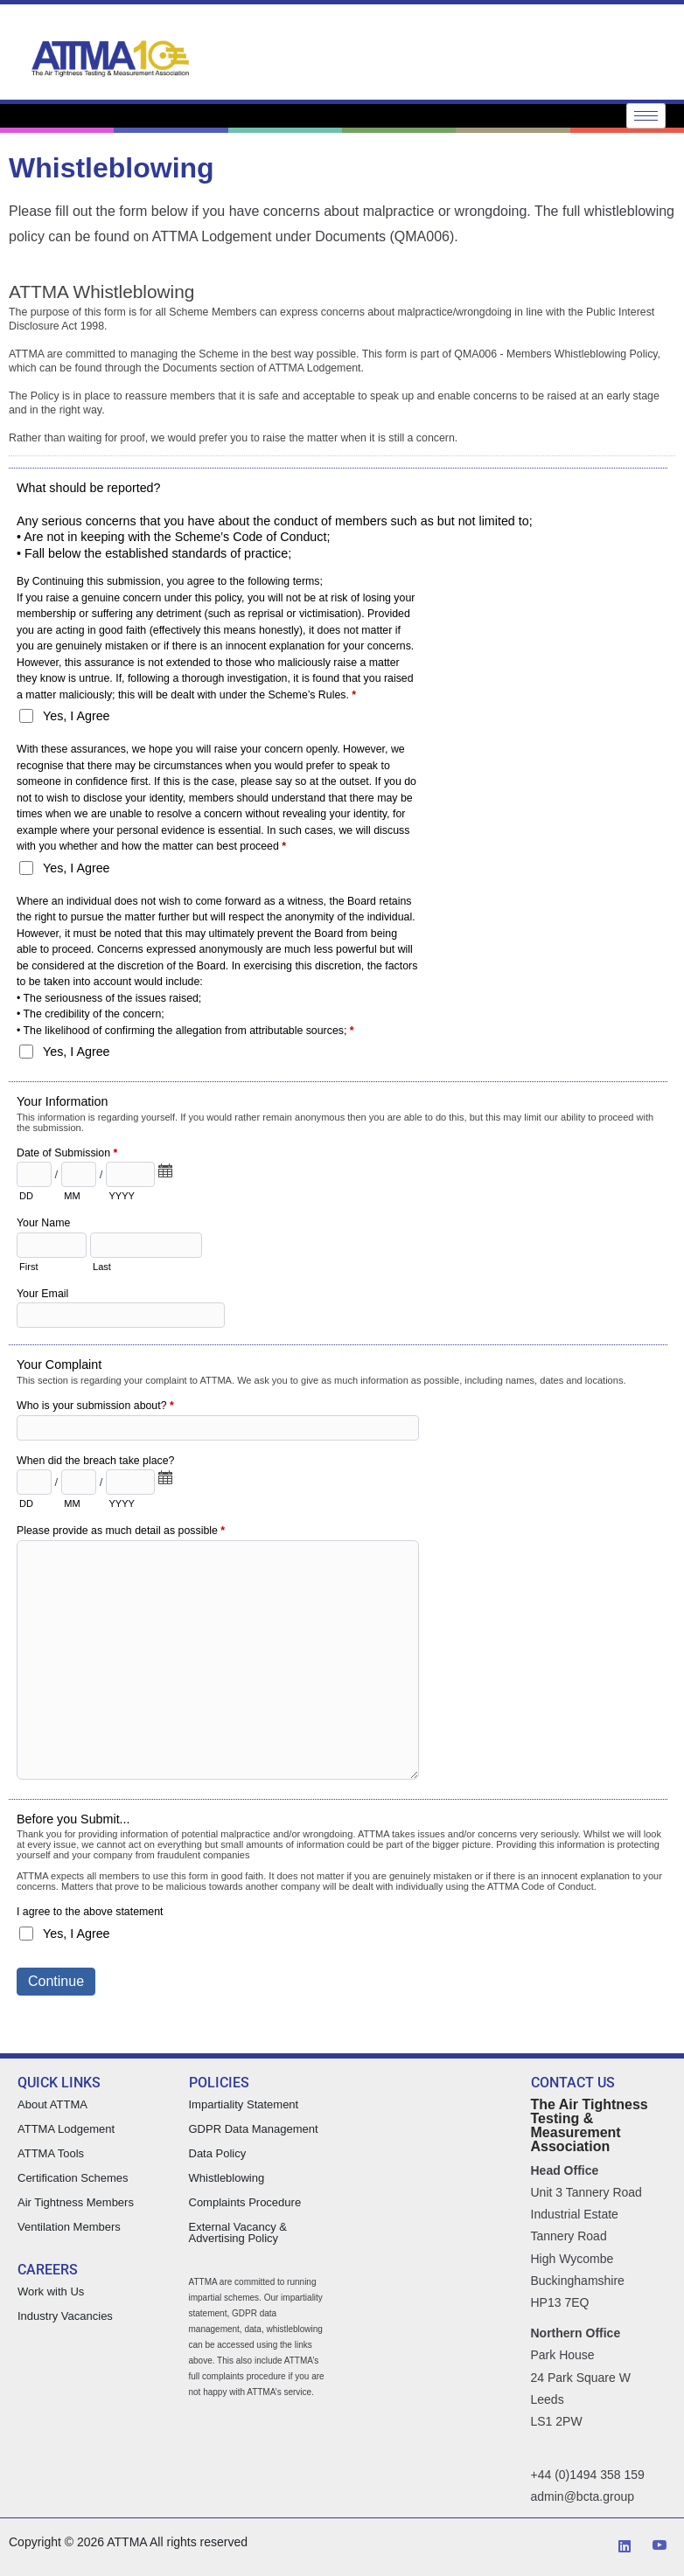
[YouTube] (659, 2547)
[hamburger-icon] (646, 115)
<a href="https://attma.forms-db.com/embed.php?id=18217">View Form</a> (342, 1159)
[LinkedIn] (624, 2547)
